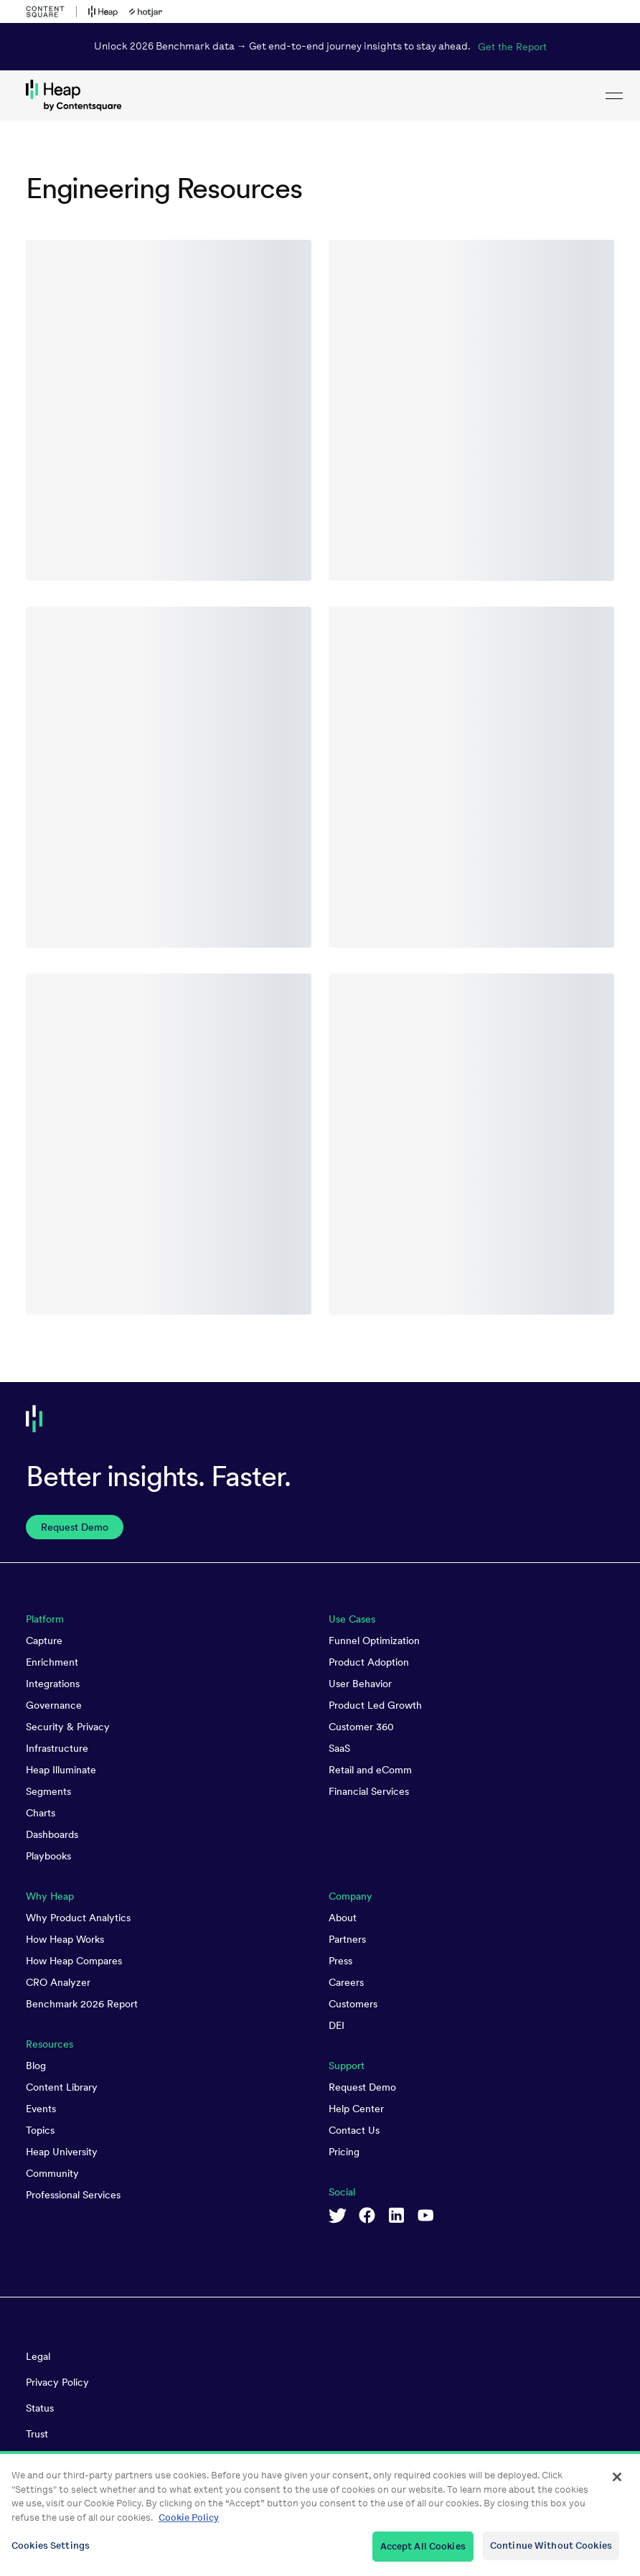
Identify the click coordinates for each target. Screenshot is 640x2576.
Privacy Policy (57, 2382)
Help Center (356, 2108)
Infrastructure (57, 1748)
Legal (38, 2356)
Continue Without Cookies (551, 2553)
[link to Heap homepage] (320, 95)
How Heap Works (65, 1939)
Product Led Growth (375, 1705)
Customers (353, 2004)
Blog (36, 2065)
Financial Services (369, 1791)
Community (52, 2173)
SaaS (339, 1748)
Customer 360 (361, 1726)
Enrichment (52, 1662)
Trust (37, 2434)
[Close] (617, 2485)
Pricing (344, 2151)
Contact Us (354, 2130)
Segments (48, 1791)
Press (340, 1960)
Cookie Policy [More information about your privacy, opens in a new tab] (189, 2524)
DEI (336, 2025)
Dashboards (52, 1834)
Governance (54, 1705)
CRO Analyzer (58, 1982)
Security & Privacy (68, 1726)
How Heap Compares (74, 1960)
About (343, 1917)
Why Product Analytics (78, 1917)
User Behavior (360, 1683)
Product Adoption (369, 1662)
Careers (346, 1982)
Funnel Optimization (374, 1640)
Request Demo (362, 2087)
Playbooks (48, 1856)
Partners (347, 1939)
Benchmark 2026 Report (82, 2004)
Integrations (53, 1683)
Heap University (62, 2151)
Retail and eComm (370, 1769)
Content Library (62, 2087)
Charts (40, 1813)
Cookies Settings (50, 2553)
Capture (44, 1640)
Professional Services (73, 2195)
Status (40, 2408)
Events (41, 2108)
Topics (40, 2130)
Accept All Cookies (423, 2554)
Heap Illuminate (61, 1769)
